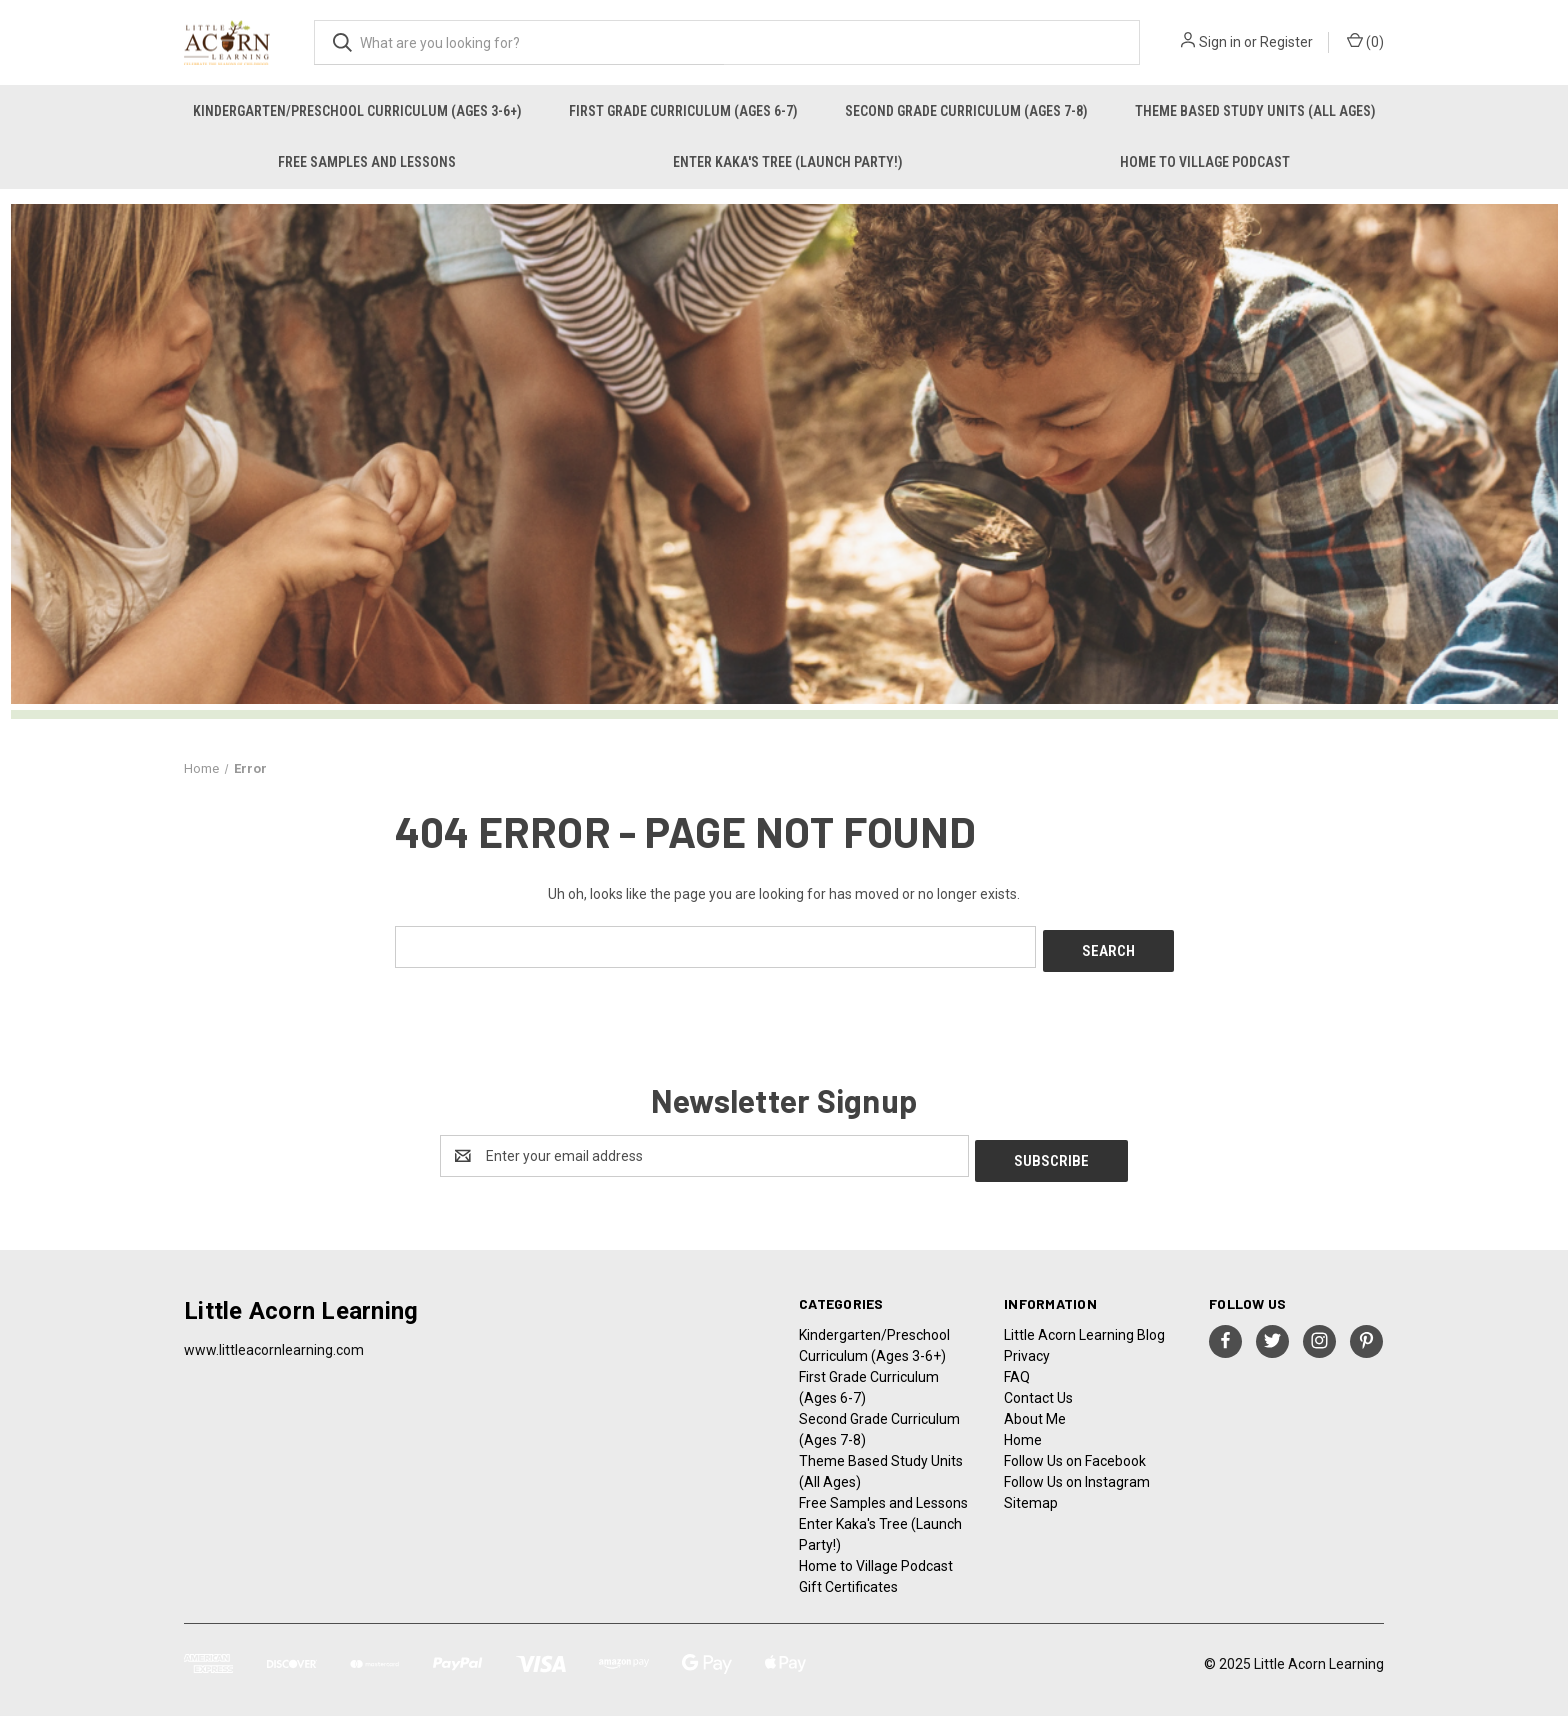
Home (1023, 1430)
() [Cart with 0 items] (1365, 41)
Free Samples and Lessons (367, 162)
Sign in (1220, 42)
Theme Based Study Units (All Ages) (1255, 111)
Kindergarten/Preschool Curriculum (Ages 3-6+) (357, 111)
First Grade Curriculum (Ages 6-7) (683, 111)
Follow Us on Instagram (1077, 1472)
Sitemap (1031, 1493)
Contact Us (1038, 1388)
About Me (1035, 1409)
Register (1286, 42)
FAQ (1017, 1367)
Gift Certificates (848, 1577)
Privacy (1027, 1346)
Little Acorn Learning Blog (1084, 1325)
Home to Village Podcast (1205, 162)
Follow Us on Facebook (1075, 1451)
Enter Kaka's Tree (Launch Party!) (788, 162)
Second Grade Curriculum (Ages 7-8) (966, 111)
